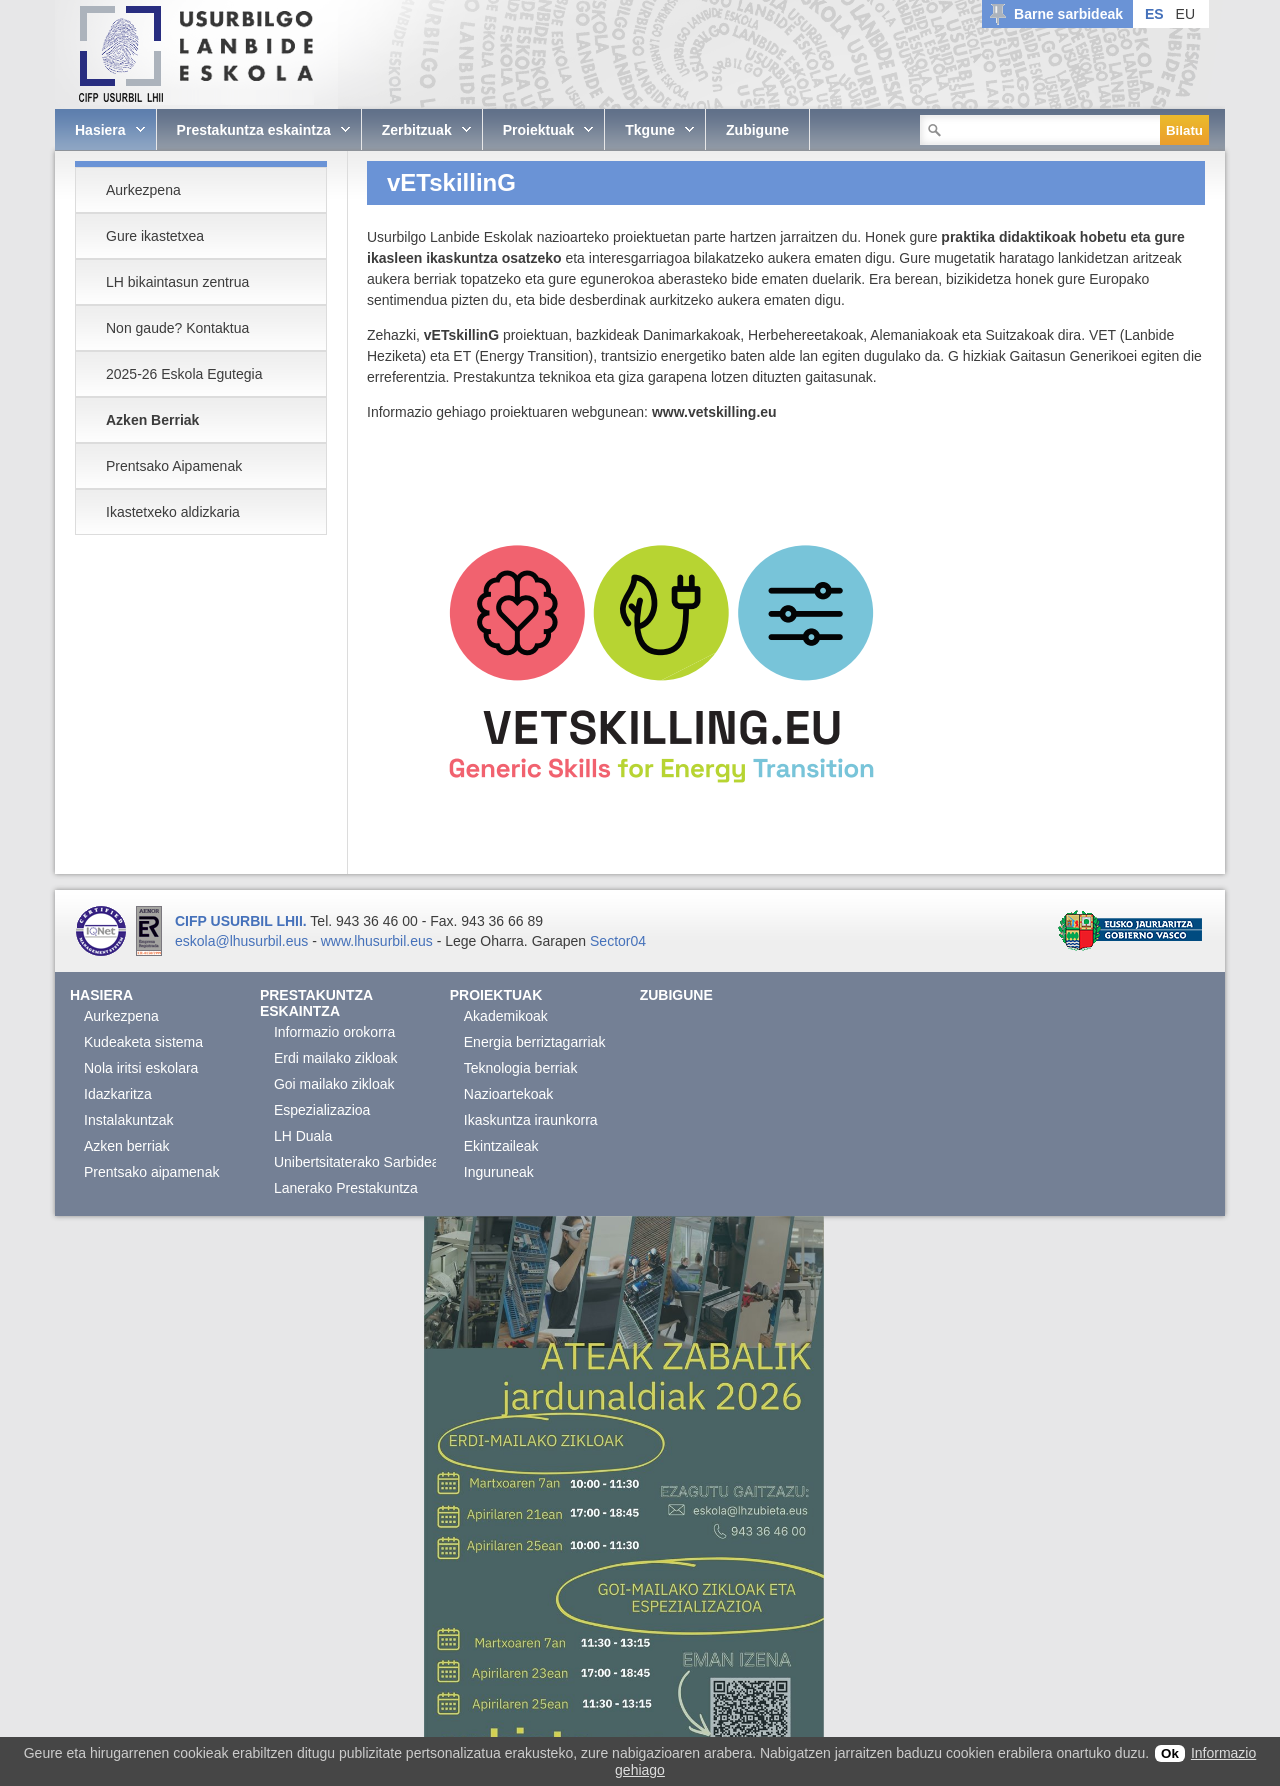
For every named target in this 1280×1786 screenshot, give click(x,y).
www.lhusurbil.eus (377, 941)
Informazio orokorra (334, 1032)
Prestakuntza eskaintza (316, 1003)
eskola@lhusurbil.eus (241, 941)
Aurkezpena (121, 1016)
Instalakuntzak (129, 1120)
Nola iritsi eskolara (141, 1068)
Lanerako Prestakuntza (346, 1188)
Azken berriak (127, 1146)
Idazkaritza (118, 1094)
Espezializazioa (322, 1110)
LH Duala (303, 1136)
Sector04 (618, 941)
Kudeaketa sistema (143, 1042)
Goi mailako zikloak (334, 1084)
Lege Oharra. (486, 941)
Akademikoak (506, 1016)
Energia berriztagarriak (535, 1042)
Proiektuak (496, 995)
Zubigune (676, 995)
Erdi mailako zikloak (336, 1058)
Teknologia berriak (521, 1068)
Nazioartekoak (509, 1094)
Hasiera (101, 995)
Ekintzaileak (501, 1146)
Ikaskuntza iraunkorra (531, 1120)
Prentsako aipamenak (151, 1172)
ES (1154, 14)
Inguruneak (499, 1172)
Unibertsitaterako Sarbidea (357, 1162)
